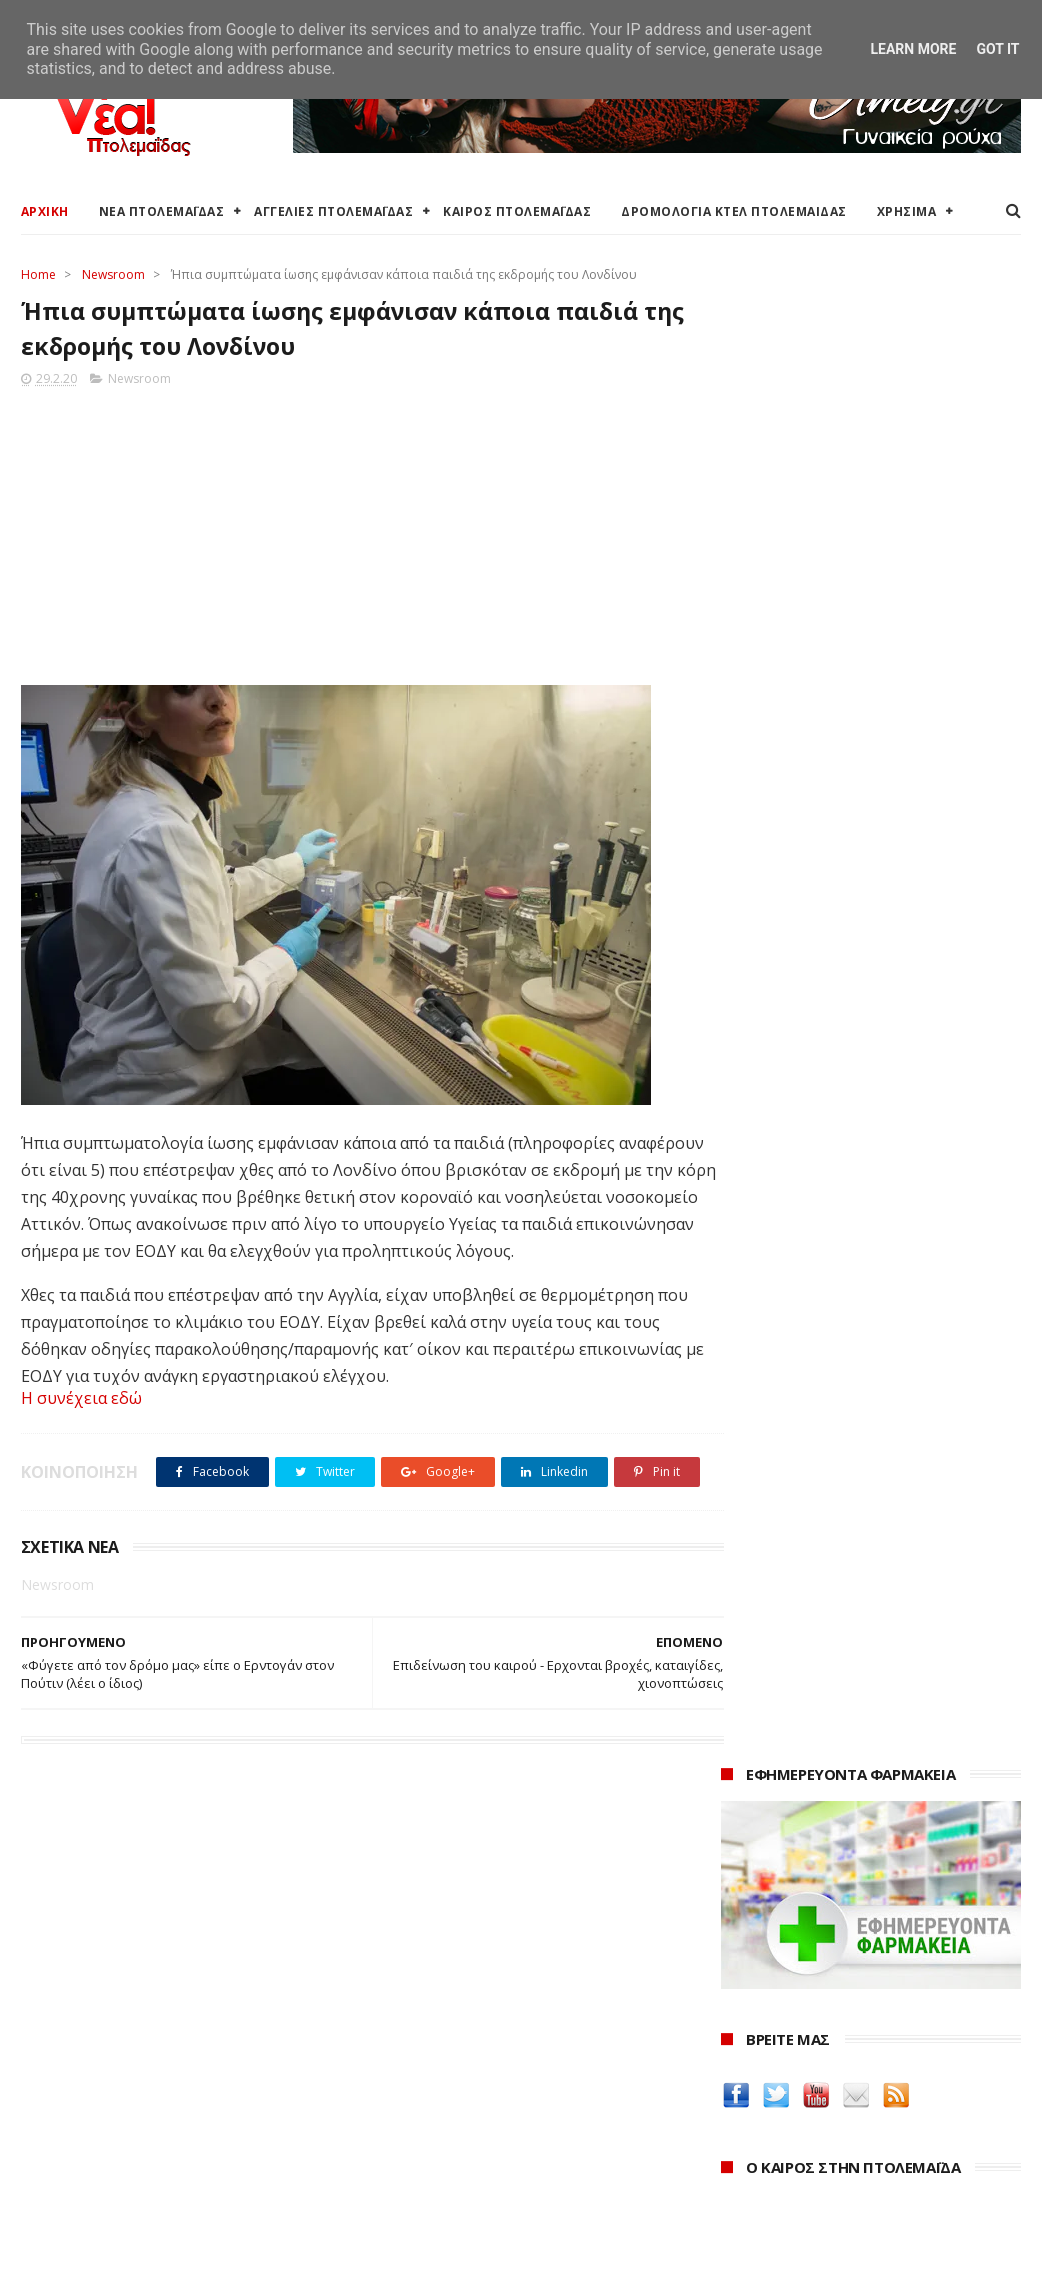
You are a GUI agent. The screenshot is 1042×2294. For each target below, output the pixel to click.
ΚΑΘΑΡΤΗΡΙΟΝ (773, 1813)
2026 (741, 2020)
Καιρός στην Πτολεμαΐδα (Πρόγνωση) (143, 2020)
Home (38, 274)
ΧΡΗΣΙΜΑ (907, 211)
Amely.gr (753, 1694)
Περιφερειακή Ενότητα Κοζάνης (463, 2068)
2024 (741, 2075)
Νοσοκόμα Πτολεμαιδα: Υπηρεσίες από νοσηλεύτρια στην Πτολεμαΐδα (866, 1846)
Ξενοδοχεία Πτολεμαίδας (103, 2139)
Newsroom (113, 274)
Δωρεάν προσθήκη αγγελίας (113, 2092)
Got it (997, 49)
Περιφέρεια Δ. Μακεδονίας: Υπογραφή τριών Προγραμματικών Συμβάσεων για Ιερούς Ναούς (866, 1066)
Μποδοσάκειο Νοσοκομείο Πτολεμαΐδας (494, 2156)
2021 (741, 2157)
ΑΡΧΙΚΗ (45, 211)
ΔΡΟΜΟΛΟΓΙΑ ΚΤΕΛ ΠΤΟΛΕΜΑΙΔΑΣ (734, 211)
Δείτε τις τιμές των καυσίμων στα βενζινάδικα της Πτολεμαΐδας (849, 1589)
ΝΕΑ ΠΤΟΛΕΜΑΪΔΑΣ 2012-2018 (115, 2268)
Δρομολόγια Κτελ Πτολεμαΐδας (122, 2115)
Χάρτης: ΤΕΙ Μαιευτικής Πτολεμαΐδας (139, 2187)
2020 (741, 2184)
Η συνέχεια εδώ (81, 1401)
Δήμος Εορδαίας (413, 2020)
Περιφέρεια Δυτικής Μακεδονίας (466, 2092)
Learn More (913, 49)
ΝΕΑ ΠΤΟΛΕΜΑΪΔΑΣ (162, 211)
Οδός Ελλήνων (774, 1765)
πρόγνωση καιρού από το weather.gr (871, 894)
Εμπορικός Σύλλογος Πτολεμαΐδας (474, 2180)
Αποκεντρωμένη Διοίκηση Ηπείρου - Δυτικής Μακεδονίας (506, 2124)
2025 (741, 2048)
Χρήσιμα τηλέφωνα (83, 2211)
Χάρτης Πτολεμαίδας (86, 2163)
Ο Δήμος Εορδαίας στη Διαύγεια (465, 2044)
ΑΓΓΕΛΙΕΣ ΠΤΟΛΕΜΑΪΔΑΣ (333, 211)
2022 (741, 2129)
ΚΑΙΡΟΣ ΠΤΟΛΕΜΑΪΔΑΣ (517, 211)
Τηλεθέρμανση (409, 2204)
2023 (741, 2102)
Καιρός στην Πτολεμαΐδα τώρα (120, 2044)
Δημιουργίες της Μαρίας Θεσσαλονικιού (871, 1789)
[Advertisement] (354, 533)
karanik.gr (758, 1741)
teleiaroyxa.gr (772, 1718)
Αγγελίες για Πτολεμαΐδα (102, 2068)
